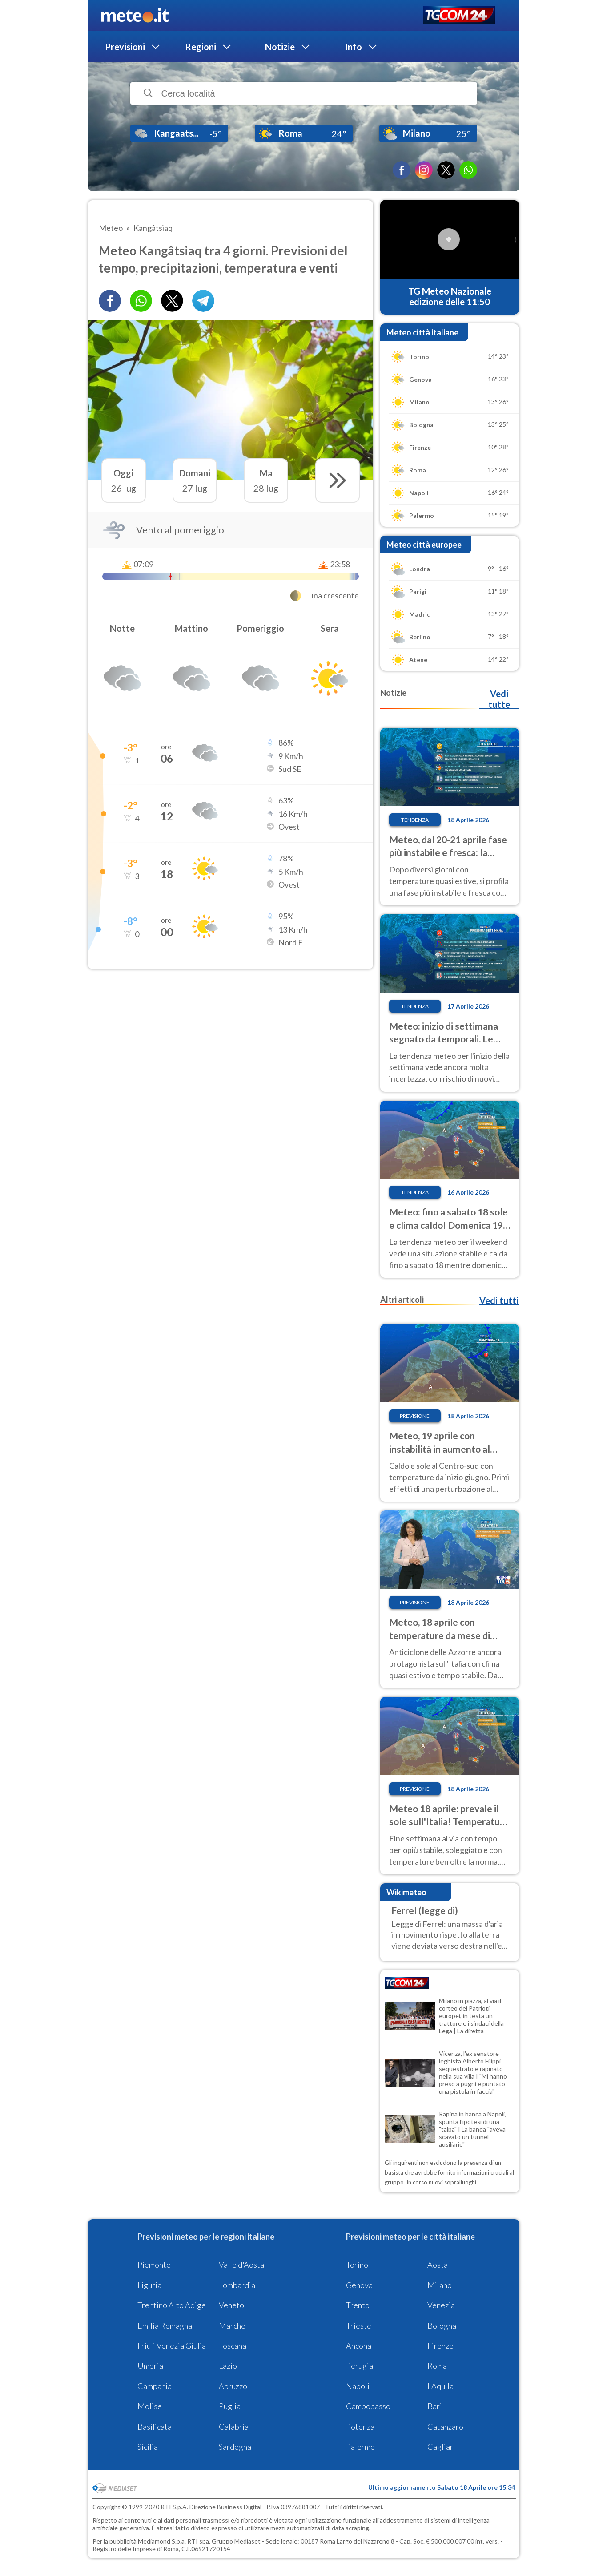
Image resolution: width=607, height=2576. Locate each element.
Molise (149, 2406)
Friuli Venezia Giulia (171, 2345)
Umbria (150, 2365)
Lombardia (237, 2285)
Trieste (358, 2325)
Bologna (441, 2325)
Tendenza (415, 819)
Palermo (360, 2446)
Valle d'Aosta (241, 2264)
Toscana (232, 2345)
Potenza (360, 2426)
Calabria (234, 2426)
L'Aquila (440, 2386)
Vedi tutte (499, 699)
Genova (359, 2285)
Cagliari (441, 2446)
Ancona (358, 2345)
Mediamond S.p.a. (162, 2541)
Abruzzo (233, 2386)
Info (353, 46)
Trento (358, 2305)
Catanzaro (445, 2426)
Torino (357, 2264)
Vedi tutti (499, 1300)
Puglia (230, 2406)
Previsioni (125, 46)
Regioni (200, 46)
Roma (437, 2365)
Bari (434, 2406)
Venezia (441, 2305)
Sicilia (147, 2446)
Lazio (228, 2365)
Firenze (440, 2345)
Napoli (358, 2386)
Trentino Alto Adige (171, 2305)
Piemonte (154, 2264)
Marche (232, 2325)
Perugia (359, 2365)
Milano (439, 2285)
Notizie (280, 46)
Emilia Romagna (164, 2325)
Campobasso (368, 2406)
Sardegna (235, 2446)
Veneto (231, 2305)
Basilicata (154, 2426)
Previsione (415, 1416)
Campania (154, 2386)
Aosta (437, 2264)
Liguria (149, 2285)
